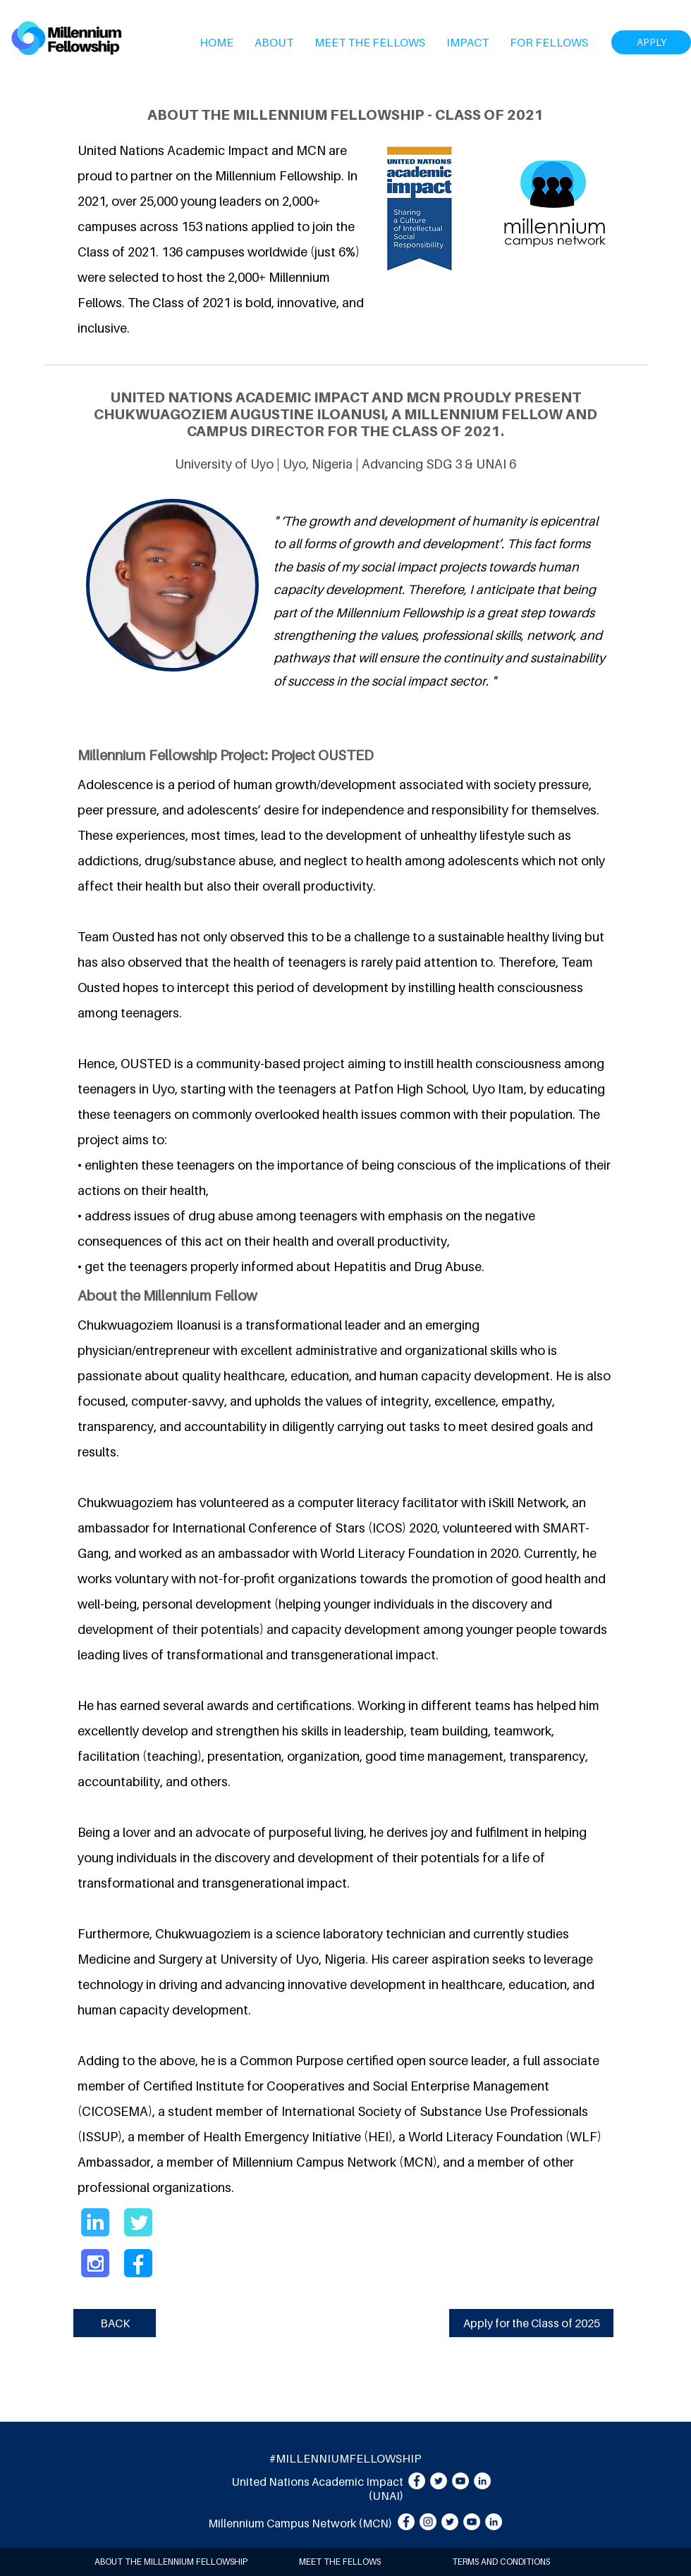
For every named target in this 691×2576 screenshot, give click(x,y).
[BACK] (114, 2323)
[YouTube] (460, 2480)
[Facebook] (416, 2480)
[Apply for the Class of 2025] (531, 2323)
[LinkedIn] (482, 2480)
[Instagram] (428, 2521)
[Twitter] (438, 2480)
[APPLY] (651, 42)
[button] (274, 42)
